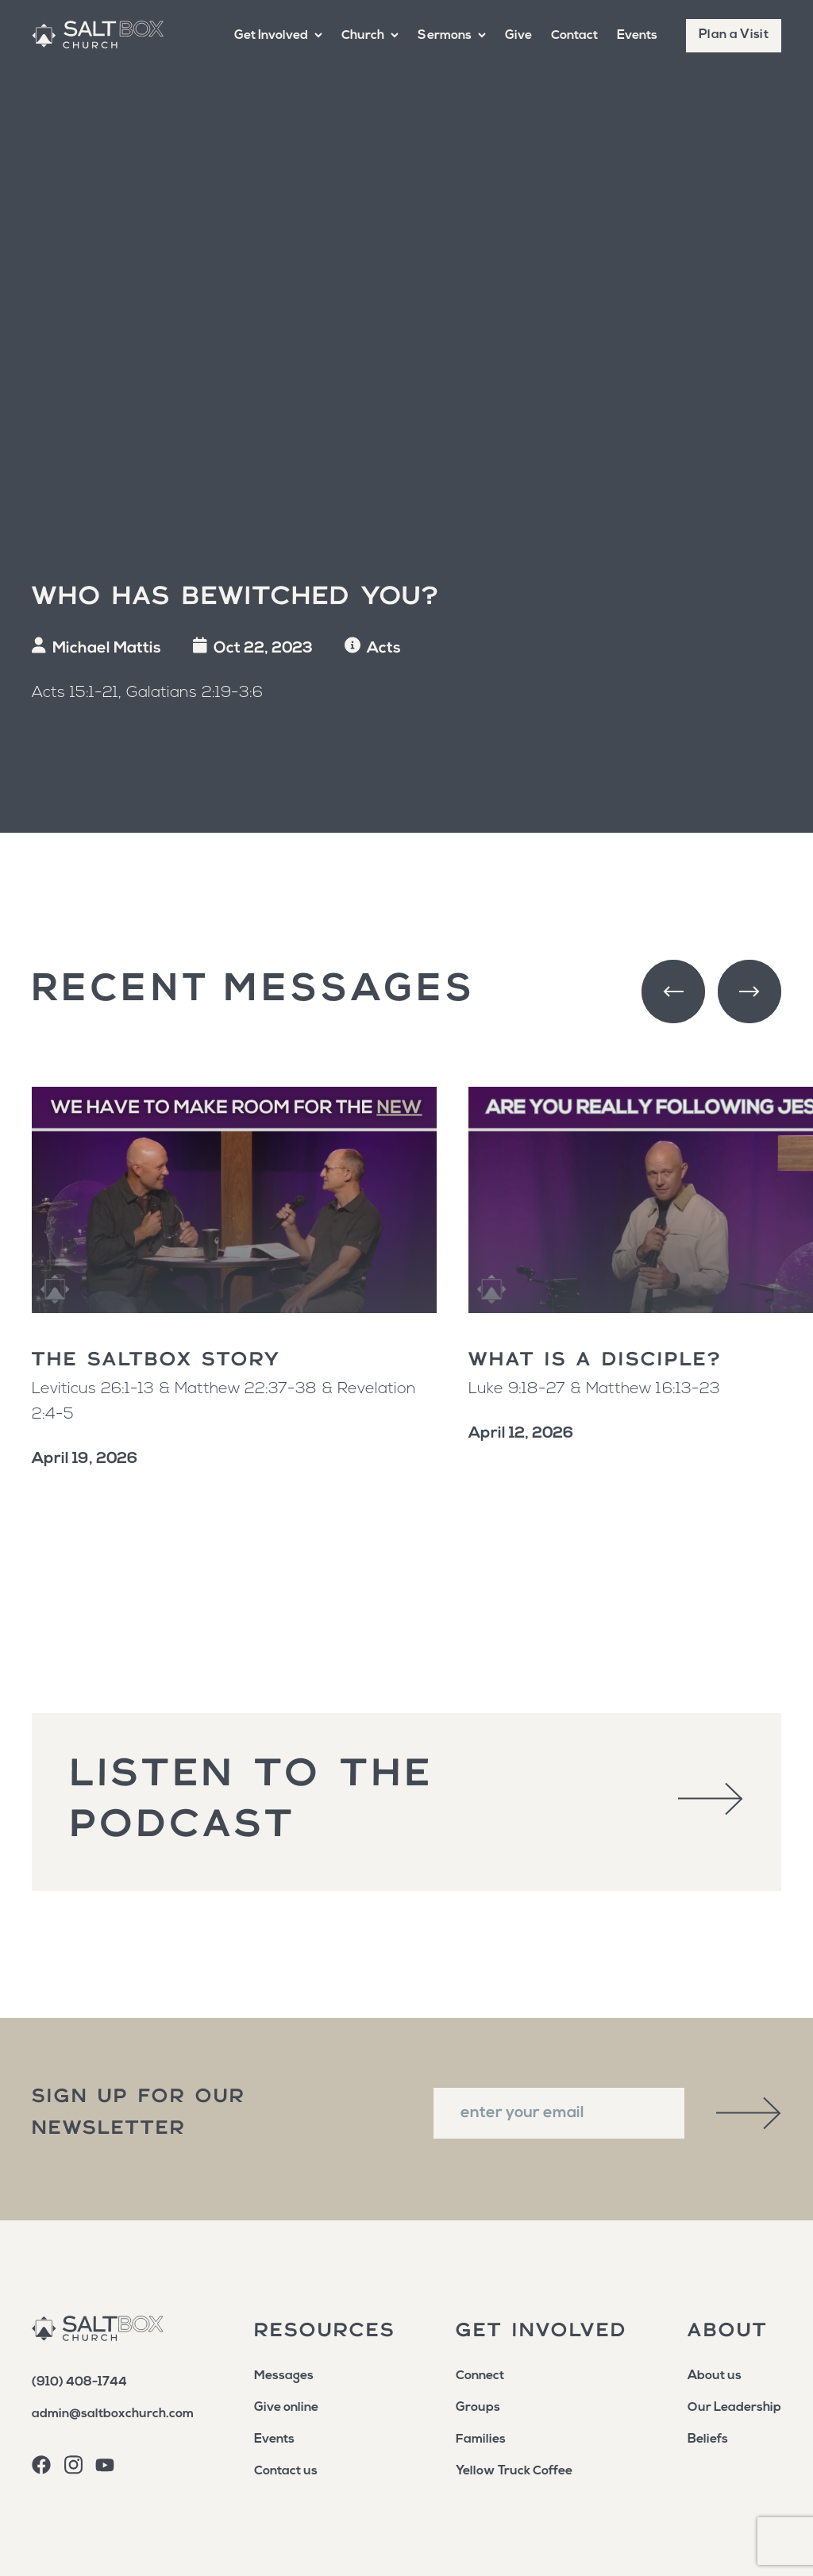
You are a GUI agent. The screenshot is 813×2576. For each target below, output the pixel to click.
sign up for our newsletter (138, 2113)
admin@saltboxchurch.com (113, 2414)
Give (518, 35)
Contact (574, 35)
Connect (480, 2376)
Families (481, 2439)
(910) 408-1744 (79, 2382)
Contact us (286, 2471)
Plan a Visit (734, 35)
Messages (284, 2376)
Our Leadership (734, 2407)
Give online (286, 2407)
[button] (278, 36)
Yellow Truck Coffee (514, 2471)
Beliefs (708, 2439)
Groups (478, 2407)
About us (715, 2376)
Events (637, 35)
